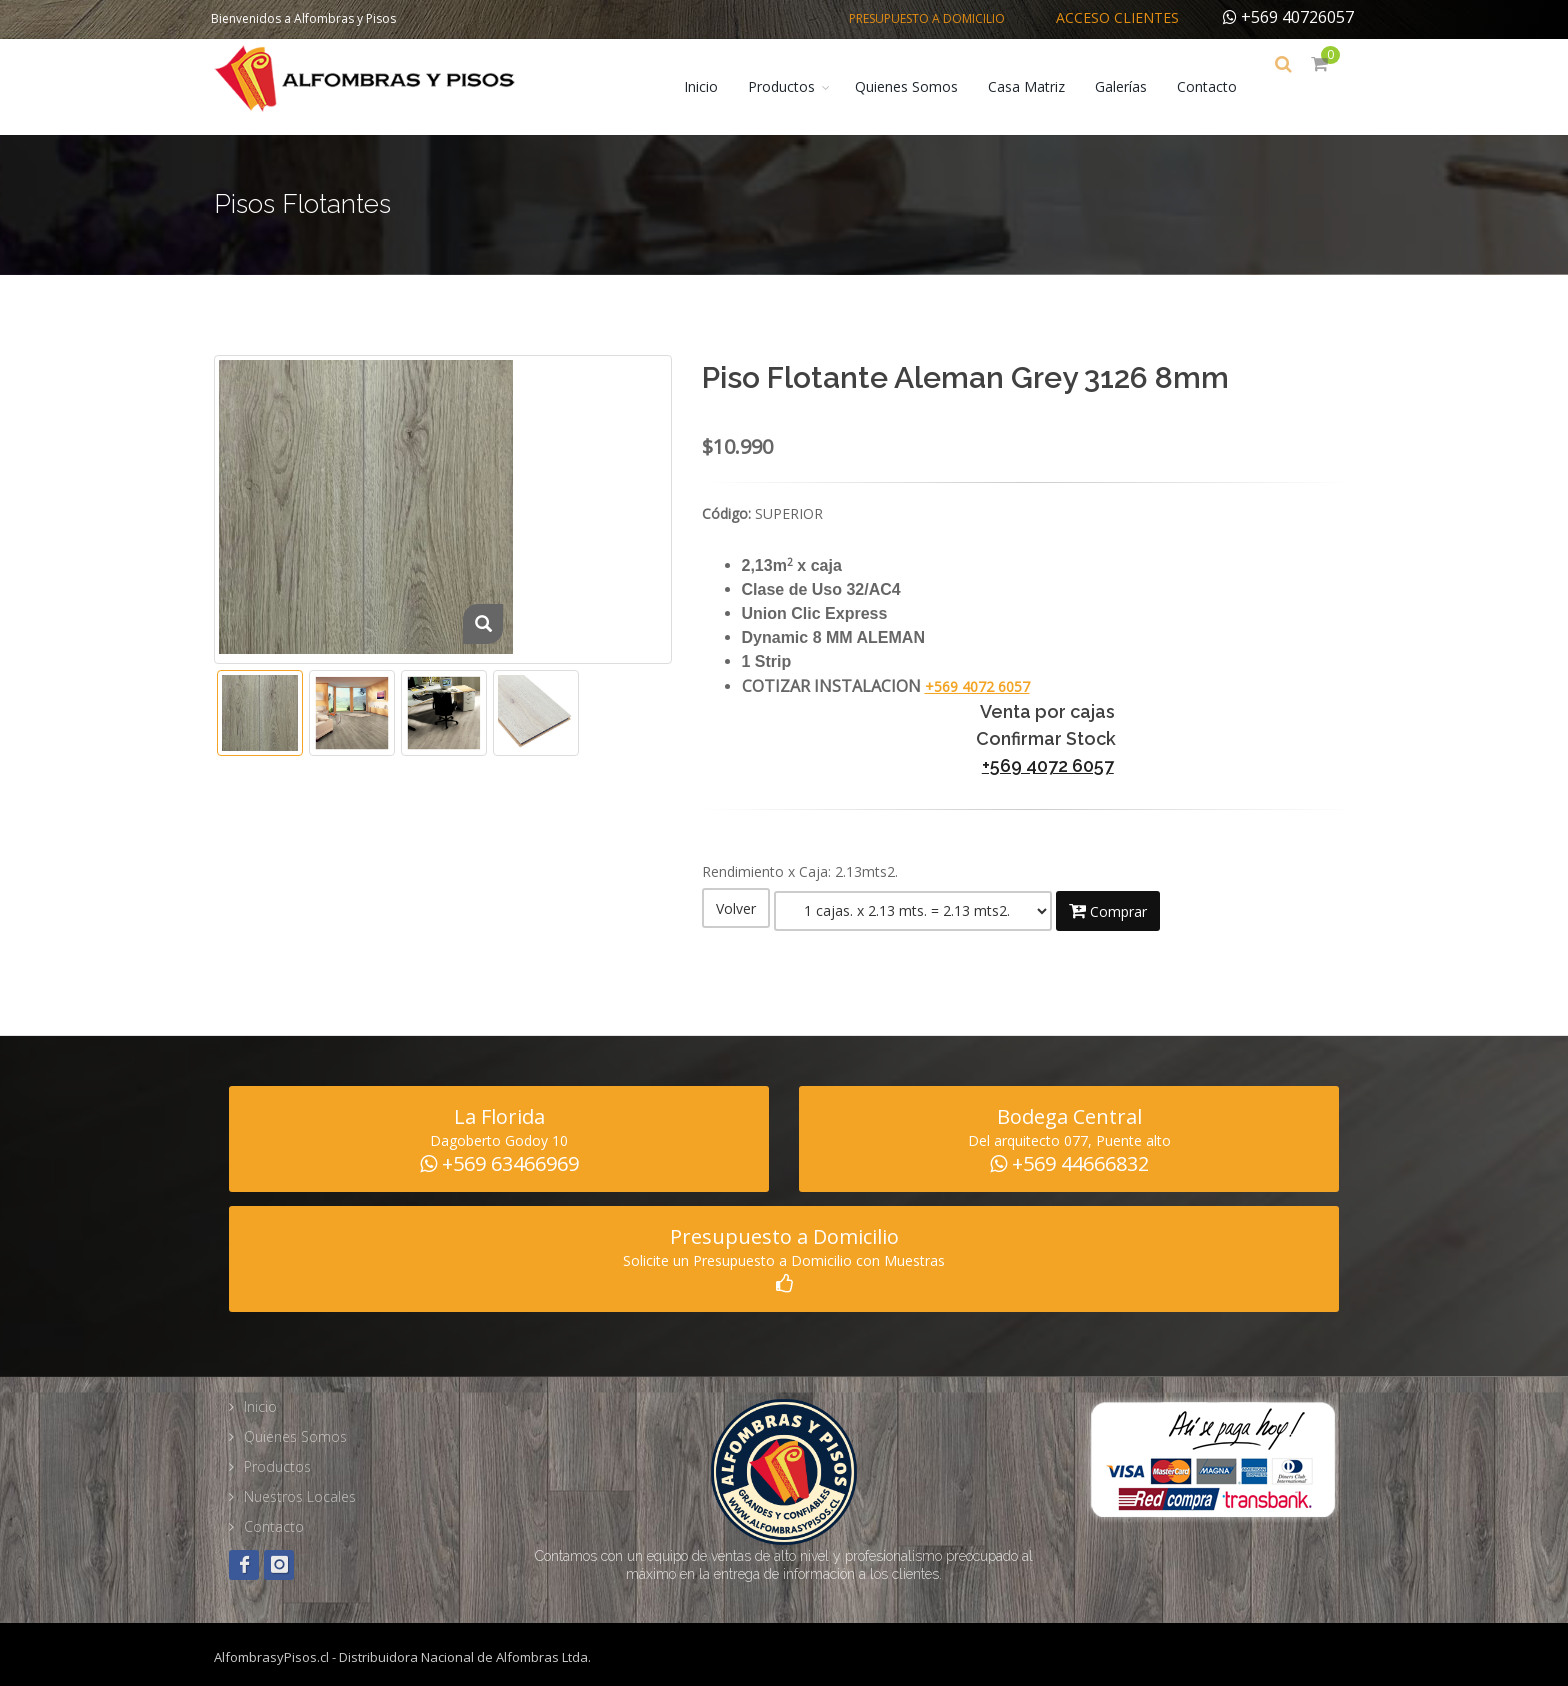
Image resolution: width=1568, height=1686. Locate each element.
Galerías (1135, 86)
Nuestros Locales (300, 1489)
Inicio (715, 86)
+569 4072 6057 (977, 686)
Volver (736, 908)
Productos (795, 86)
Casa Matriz (1040, 86)
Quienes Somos (920, 86)
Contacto (1221, 86)
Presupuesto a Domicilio (927, 18)
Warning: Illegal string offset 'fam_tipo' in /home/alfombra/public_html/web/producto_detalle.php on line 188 (913, 908)
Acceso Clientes (1117, 17)
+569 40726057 (1288, 17)
